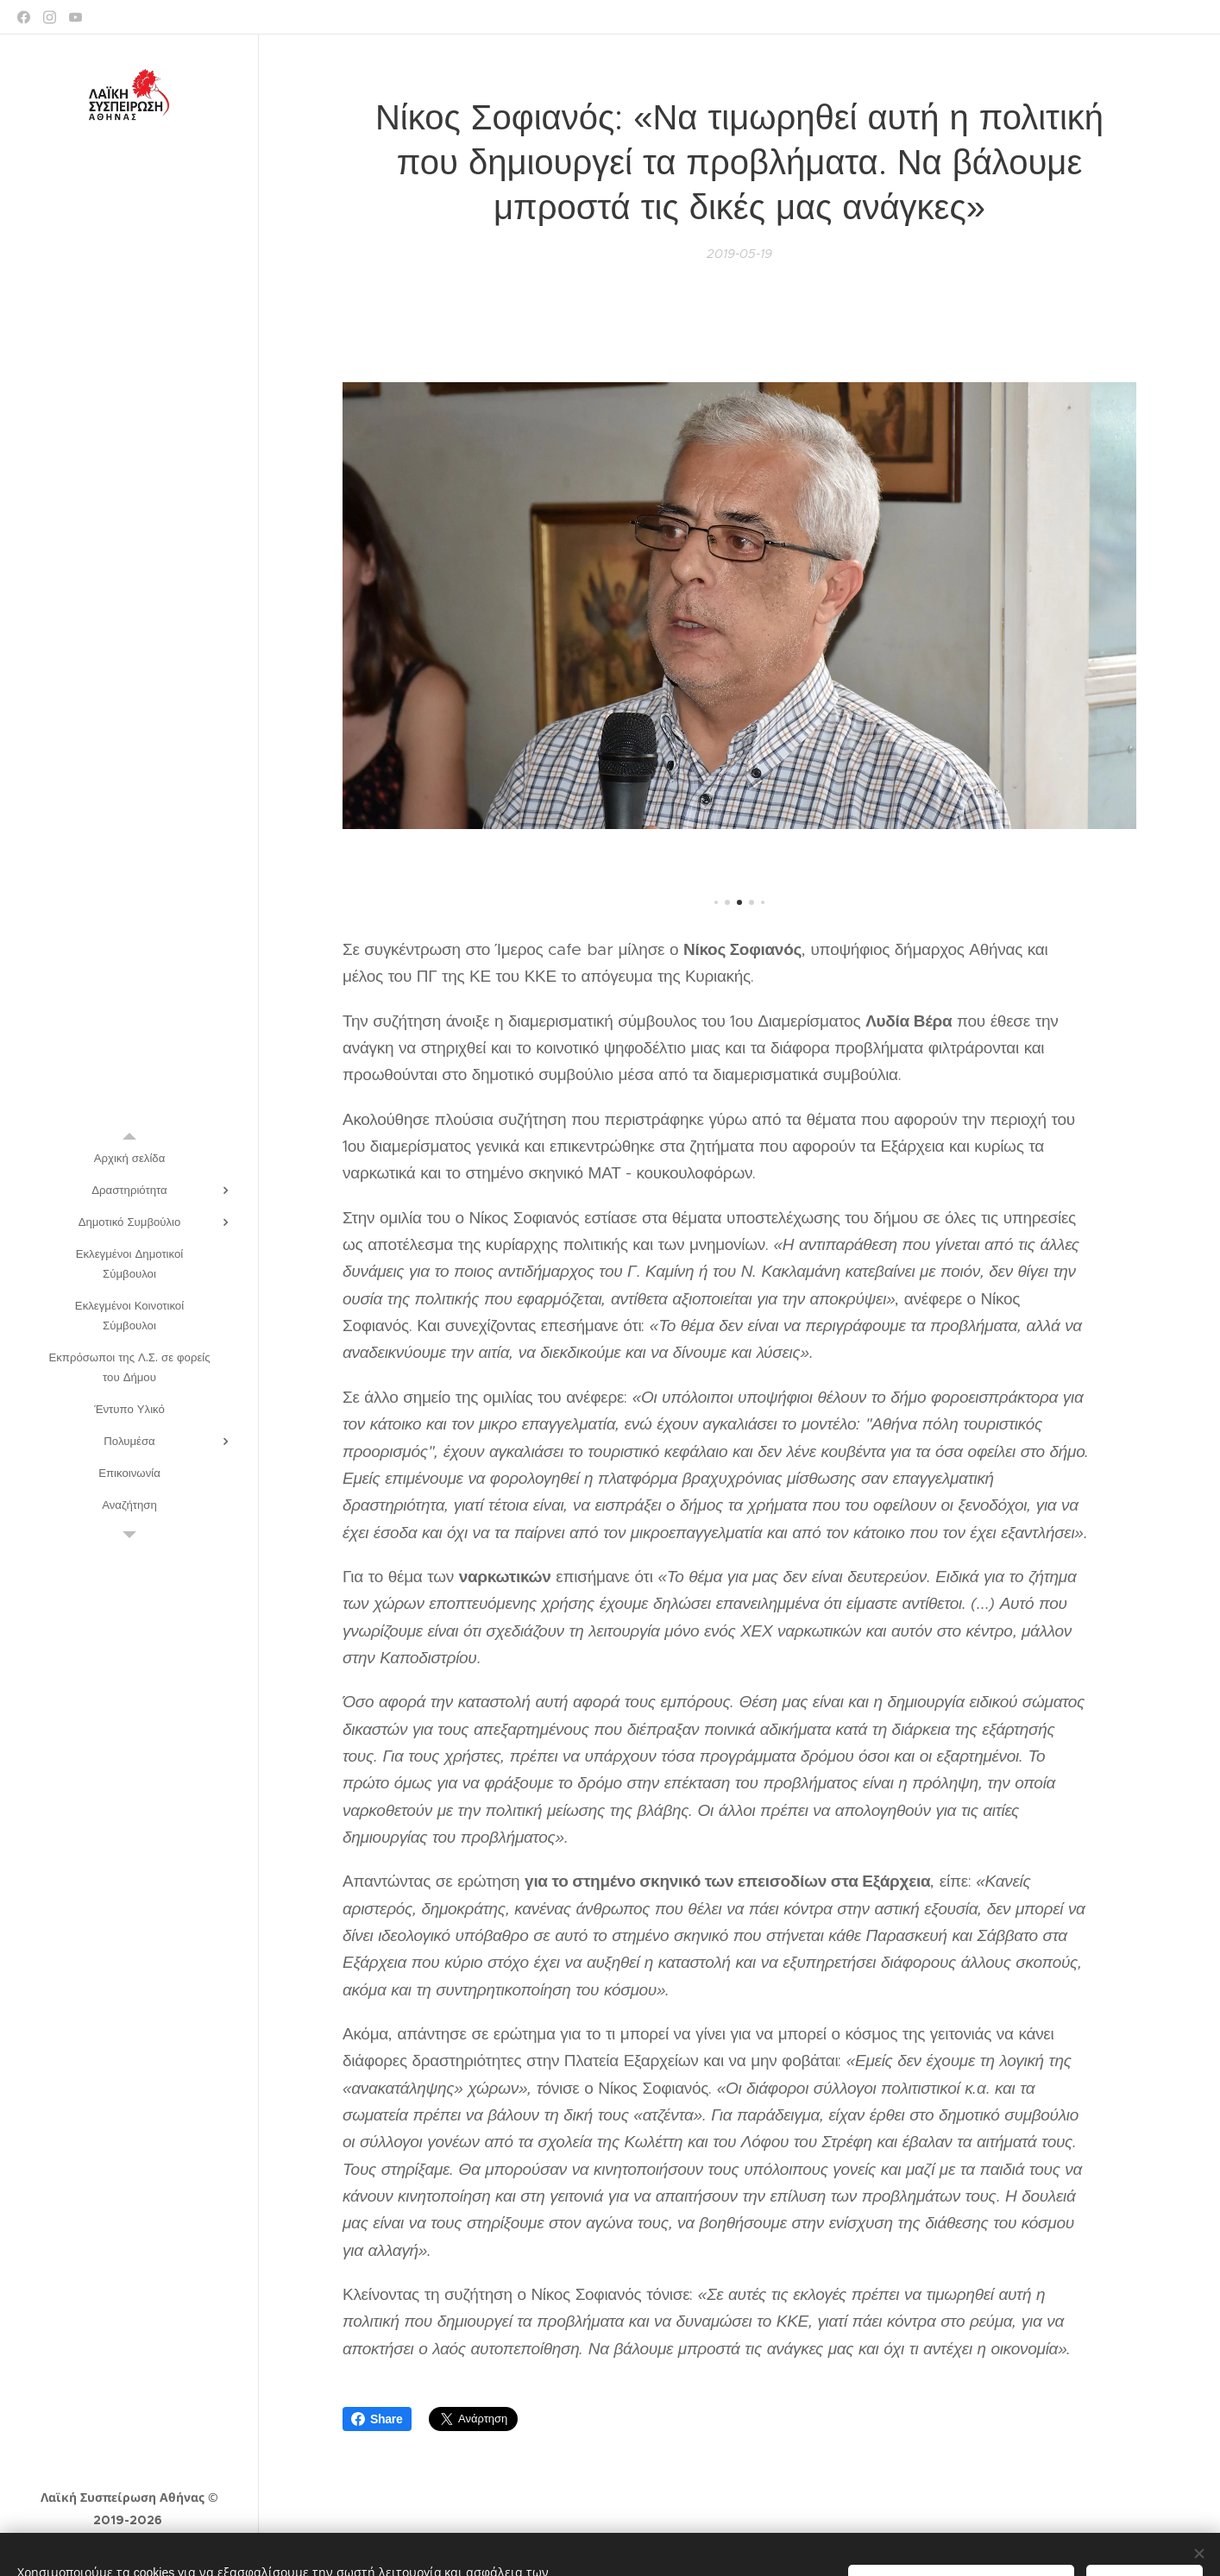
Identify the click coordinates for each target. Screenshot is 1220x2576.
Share (377, 2419)
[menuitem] (129, 1158)
